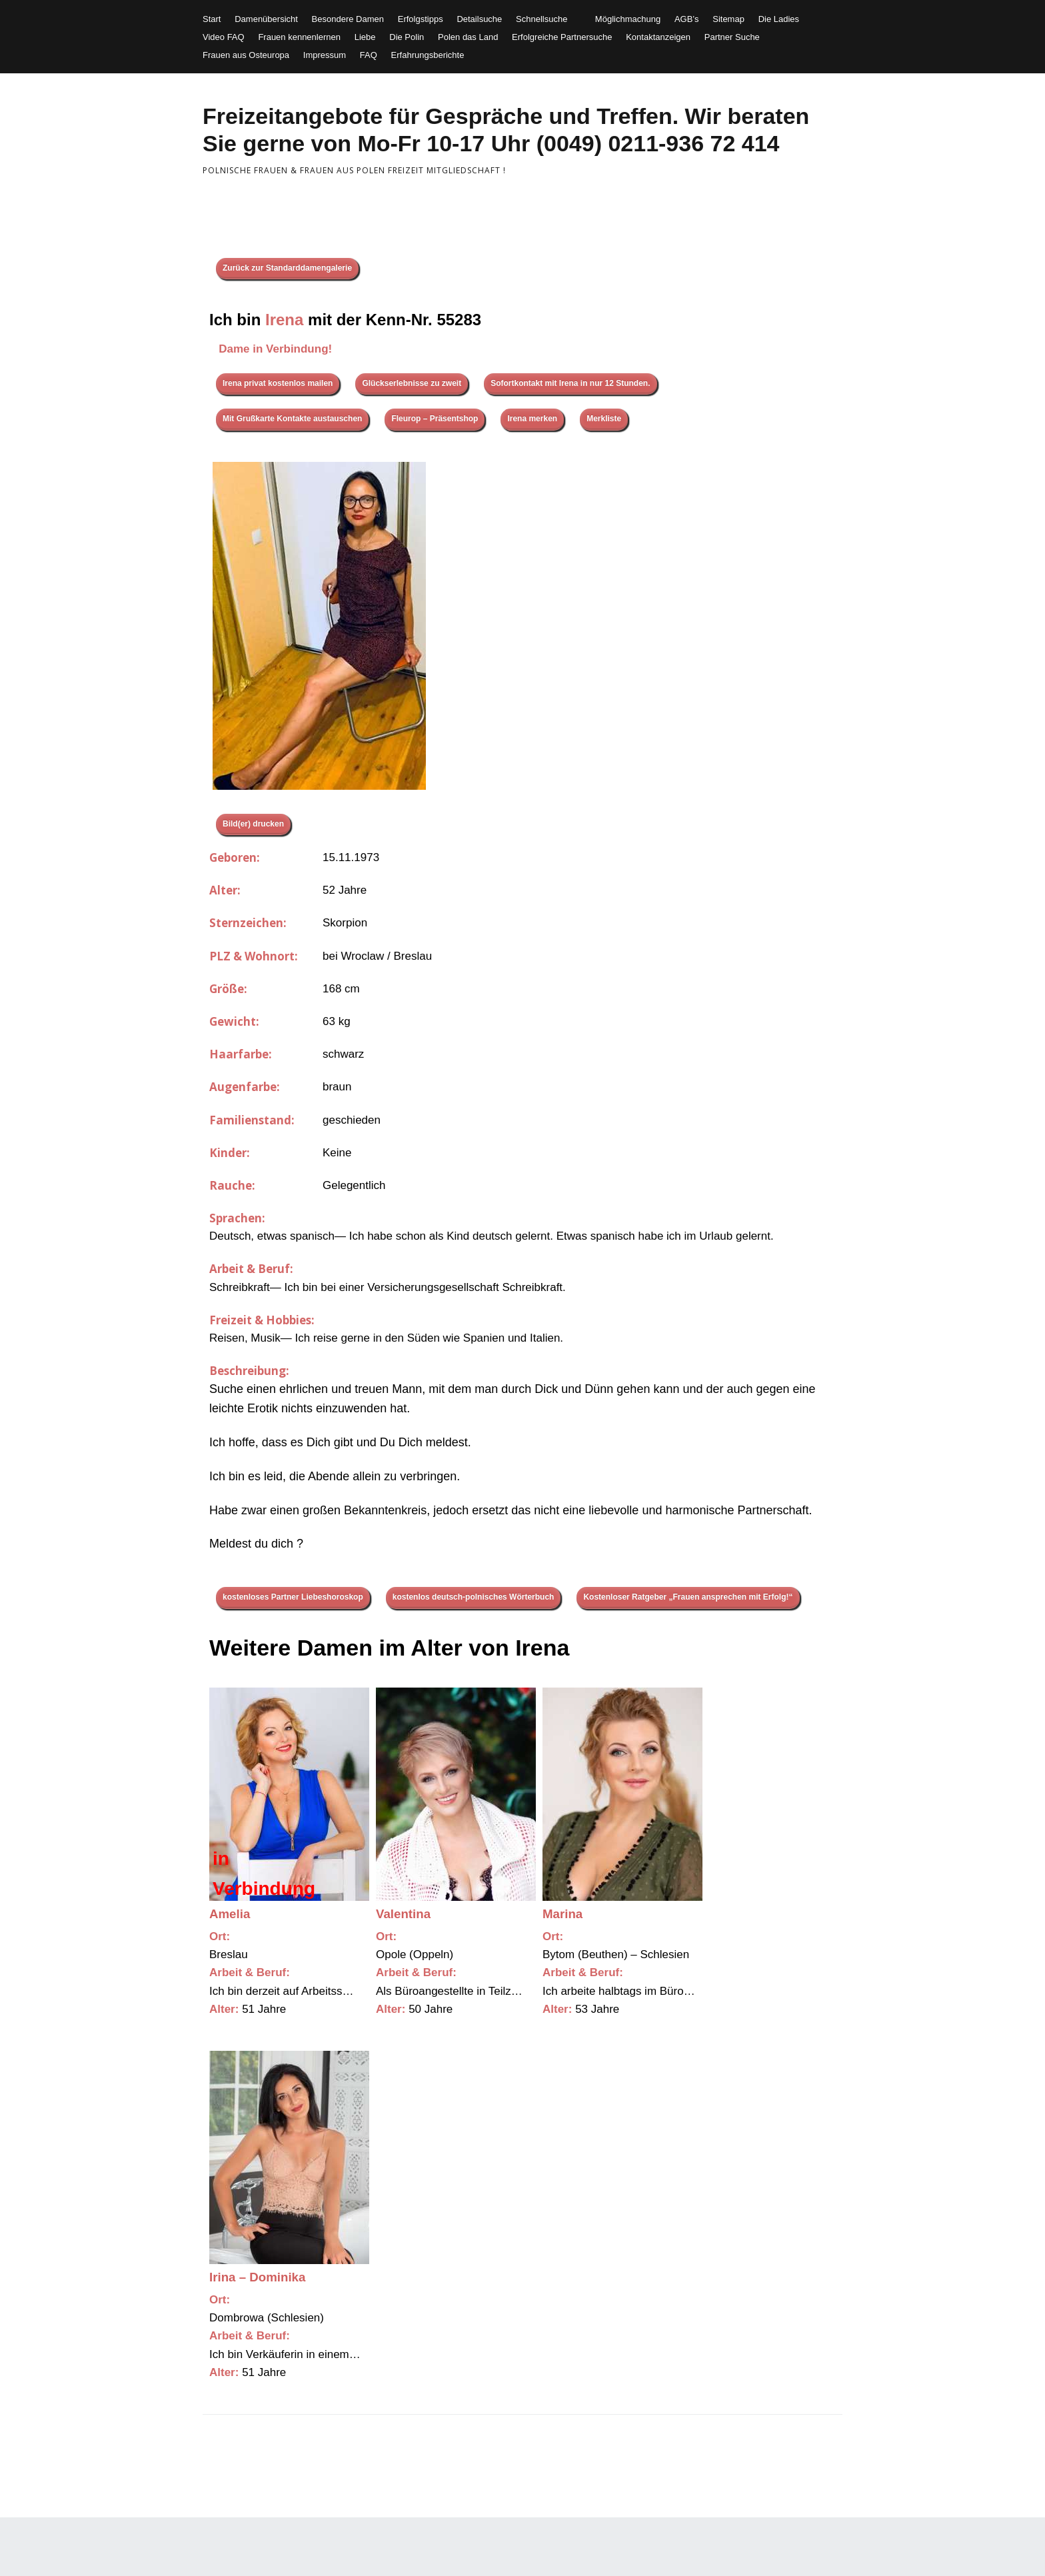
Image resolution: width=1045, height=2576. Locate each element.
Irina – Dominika (257, 2277)
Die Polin (406, 37)
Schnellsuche (541, 19)
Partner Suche (732, 37)
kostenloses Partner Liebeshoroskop (293, 1597)
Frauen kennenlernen (299, 37)
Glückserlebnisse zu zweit (411, 383)
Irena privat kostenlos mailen (278, 383)
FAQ (368, 55)
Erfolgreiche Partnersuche (562, 37)
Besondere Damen (348, 19)
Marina (562, 1914)
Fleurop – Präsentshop (434, 418)
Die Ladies (778, 19)
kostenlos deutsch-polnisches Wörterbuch (473, 1597)
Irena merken (532, 418)
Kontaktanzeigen (658, 37)
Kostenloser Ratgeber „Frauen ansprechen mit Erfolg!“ (687, 1597)
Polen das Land (468, 37)
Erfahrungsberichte (428, 55)
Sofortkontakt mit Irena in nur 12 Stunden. (570, 383)
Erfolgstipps (420, 19)
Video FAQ (224, 37)
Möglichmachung (627, 19)
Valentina (403, 1914)
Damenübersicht (266, 19)
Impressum (324, 55)
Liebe (365, 37)
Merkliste (603, 418)
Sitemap (728, 19)
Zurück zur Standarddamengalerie (287, 268)
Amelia (229, 1914)
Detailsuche (479, 19)
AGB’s (686, 19)
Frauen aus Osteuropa (246, 55)
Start (212, 19)
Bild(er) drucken (253, 823)
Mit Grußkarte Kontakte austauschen (292, 418)
